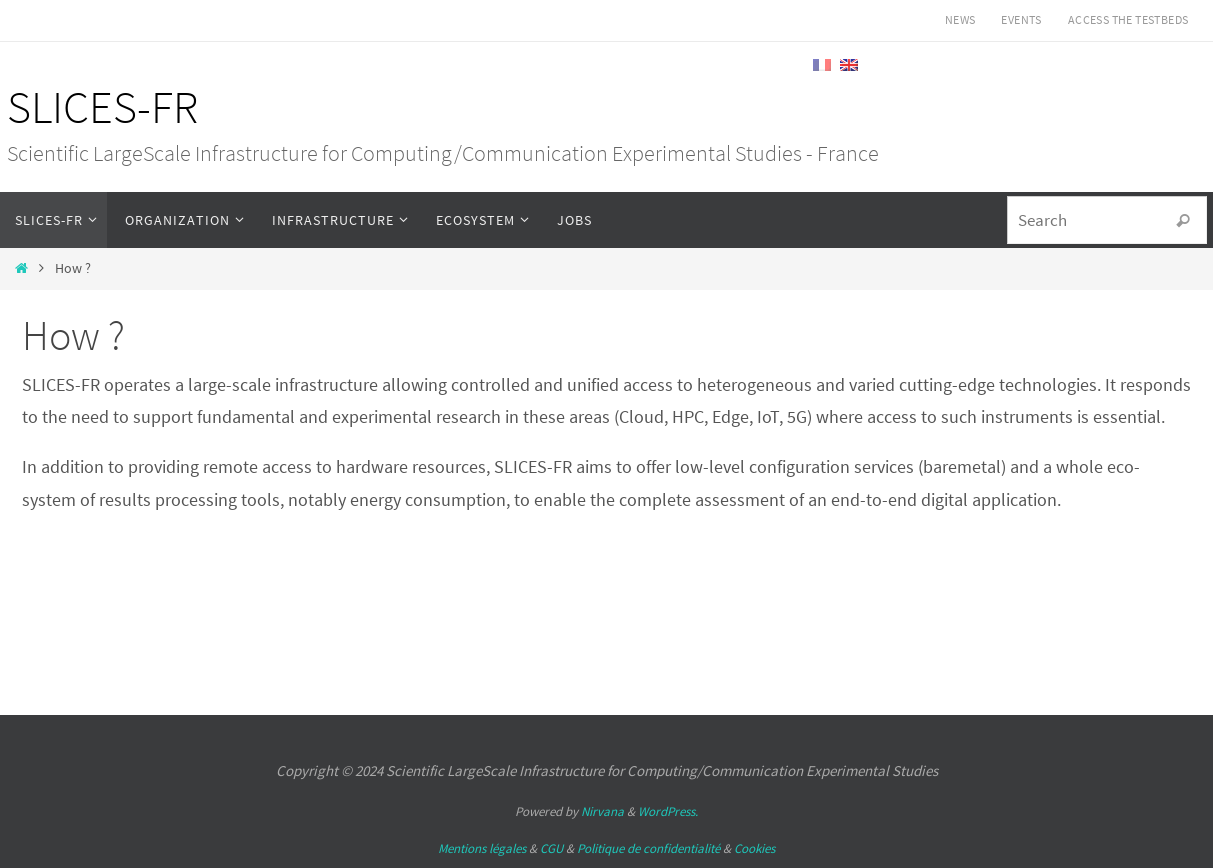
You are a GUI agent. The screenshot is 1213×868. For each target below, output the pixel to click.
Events (1021, 19)
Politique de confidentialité (648, 848)
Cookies (754, 848)
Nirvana (602, 811)
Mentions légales (482, 848)
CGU (551, 848)
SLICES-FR (103, 107)
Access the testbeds (1128, 19)
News (960, 19)
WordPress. (668, 811)
